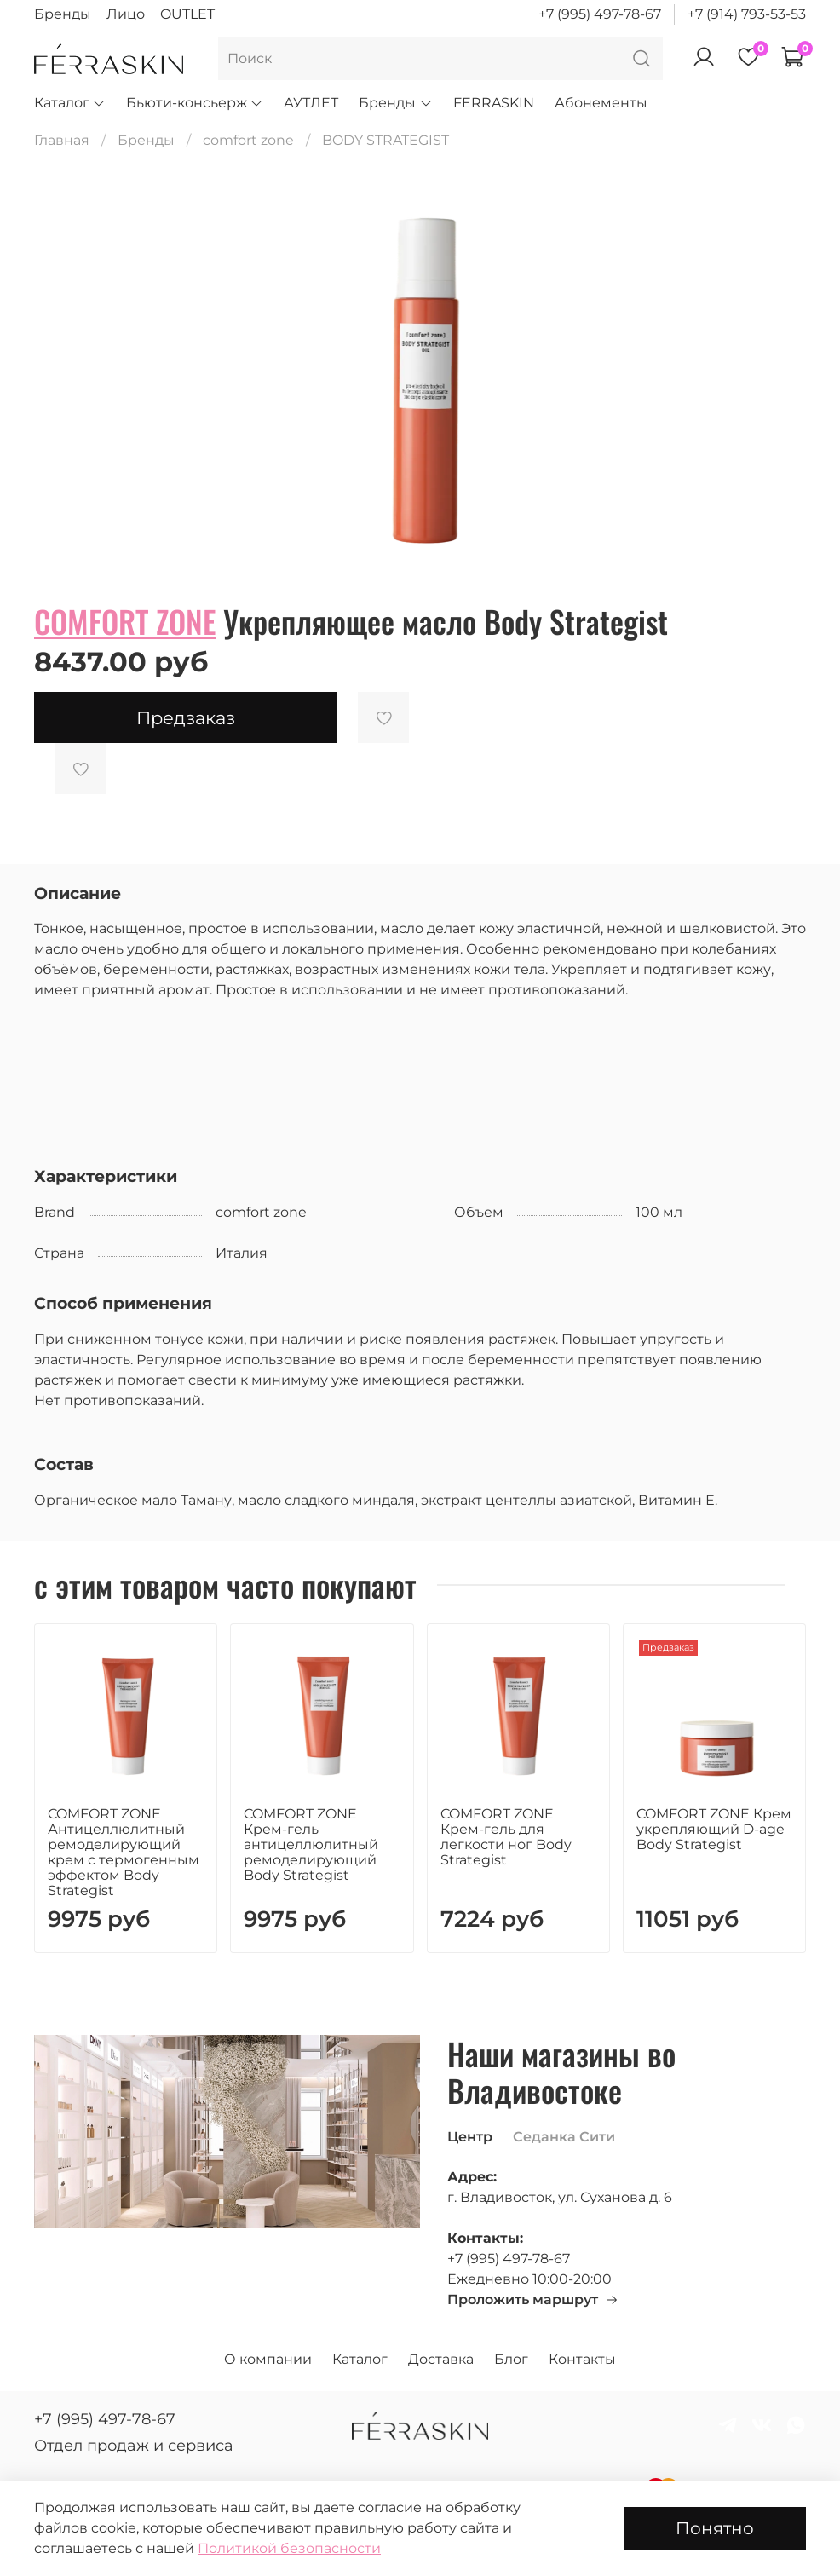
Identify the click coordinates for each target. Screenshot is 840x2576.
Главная (61, 140)
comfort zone (248, 140)
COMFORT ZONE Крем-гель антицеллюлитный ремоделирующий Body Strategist (311, 1844)
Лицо (125, 14)
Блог (511, 2359)
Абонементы (601, 103)
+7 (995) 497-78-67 (599, 14)
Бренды (62, 14)
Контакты (582, 2359)
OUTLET (187, 14)
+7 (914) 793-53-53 (747, 14)
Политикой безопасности (289, 2548)
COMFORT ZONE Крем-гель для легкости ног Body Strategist (506, 1837)
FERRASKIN (493, 103)
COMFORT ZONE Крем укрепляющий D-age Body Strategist (713, 1829)
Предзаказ (185, 718)
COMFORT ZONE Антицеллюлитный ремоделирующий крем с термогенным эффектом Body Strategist (123, 1852)
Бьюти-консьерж (194, 103)
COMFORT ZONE (125, 620)
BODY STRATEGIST (385, 140)
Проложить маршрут (532, 2299)
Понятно (715, 2528)
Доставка (441, 2359)
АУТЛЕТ (311, 103)
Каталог (70, 103)
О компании (268, 2359)
